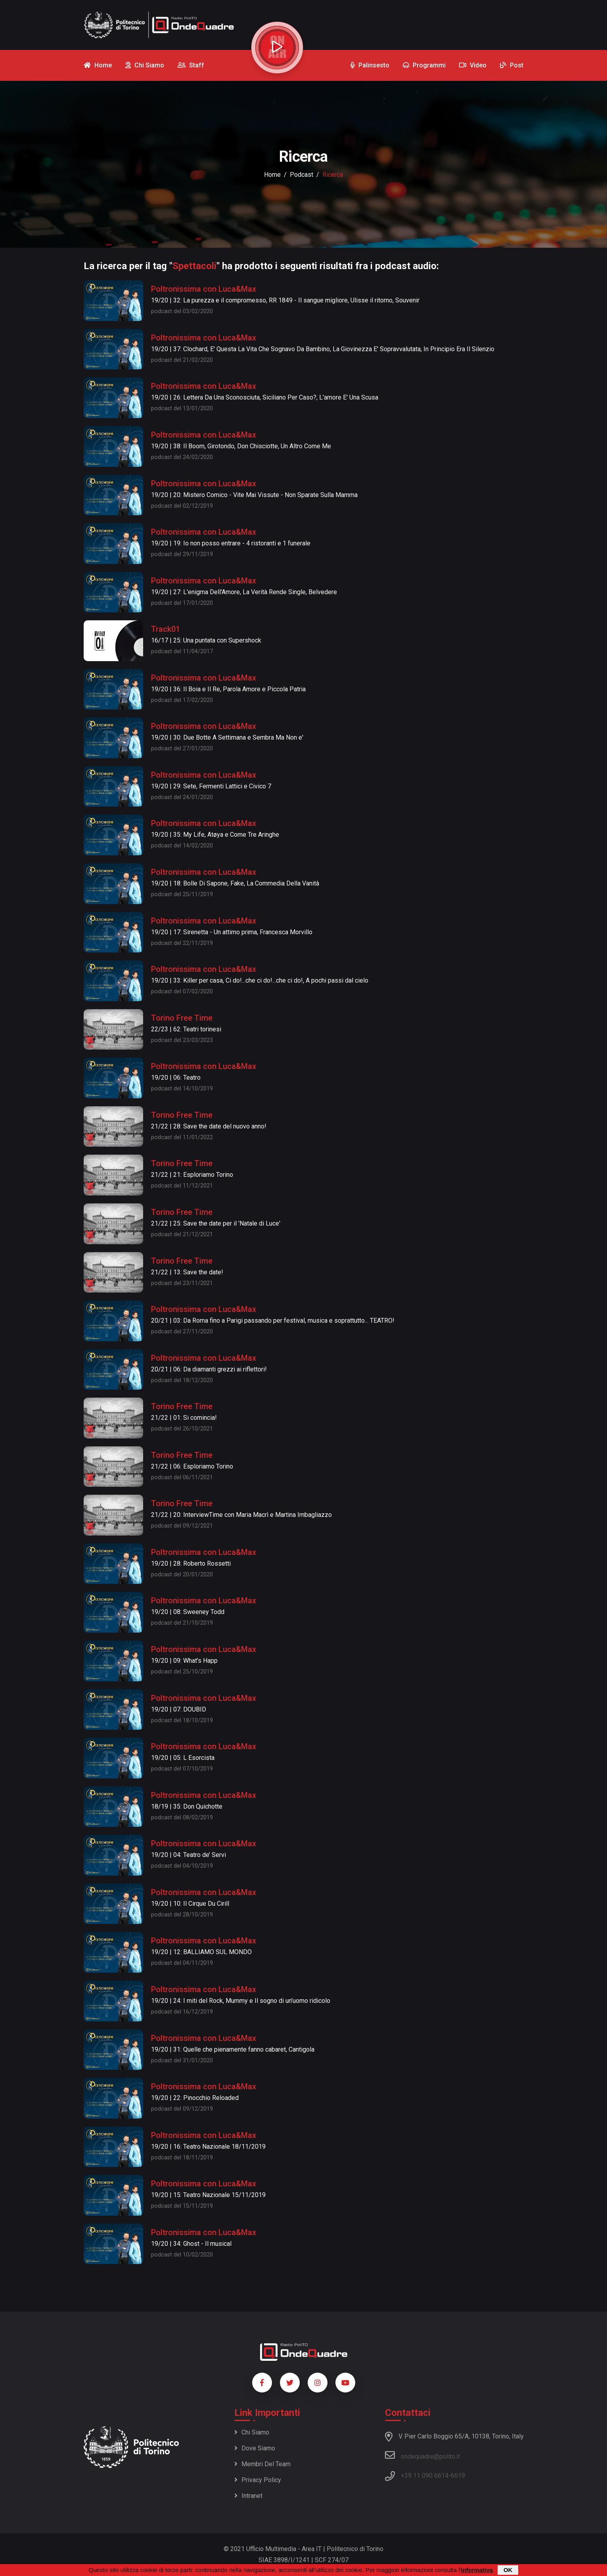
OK (508, 2569)
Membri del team (262, 2464)
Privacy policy (257, 2480)
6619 (458, 2475)
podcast (301, 174)
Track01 (165, 629)
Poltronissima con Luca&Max (203, 289)
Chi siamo (251, 2432)
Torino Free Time (182, 1018)
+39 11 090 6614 (424, 2475)
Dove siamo (254, 2448)
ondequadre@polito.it (422, 2455)
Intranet (248, 2496)
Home (272, 174)
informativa (477, 2569)
